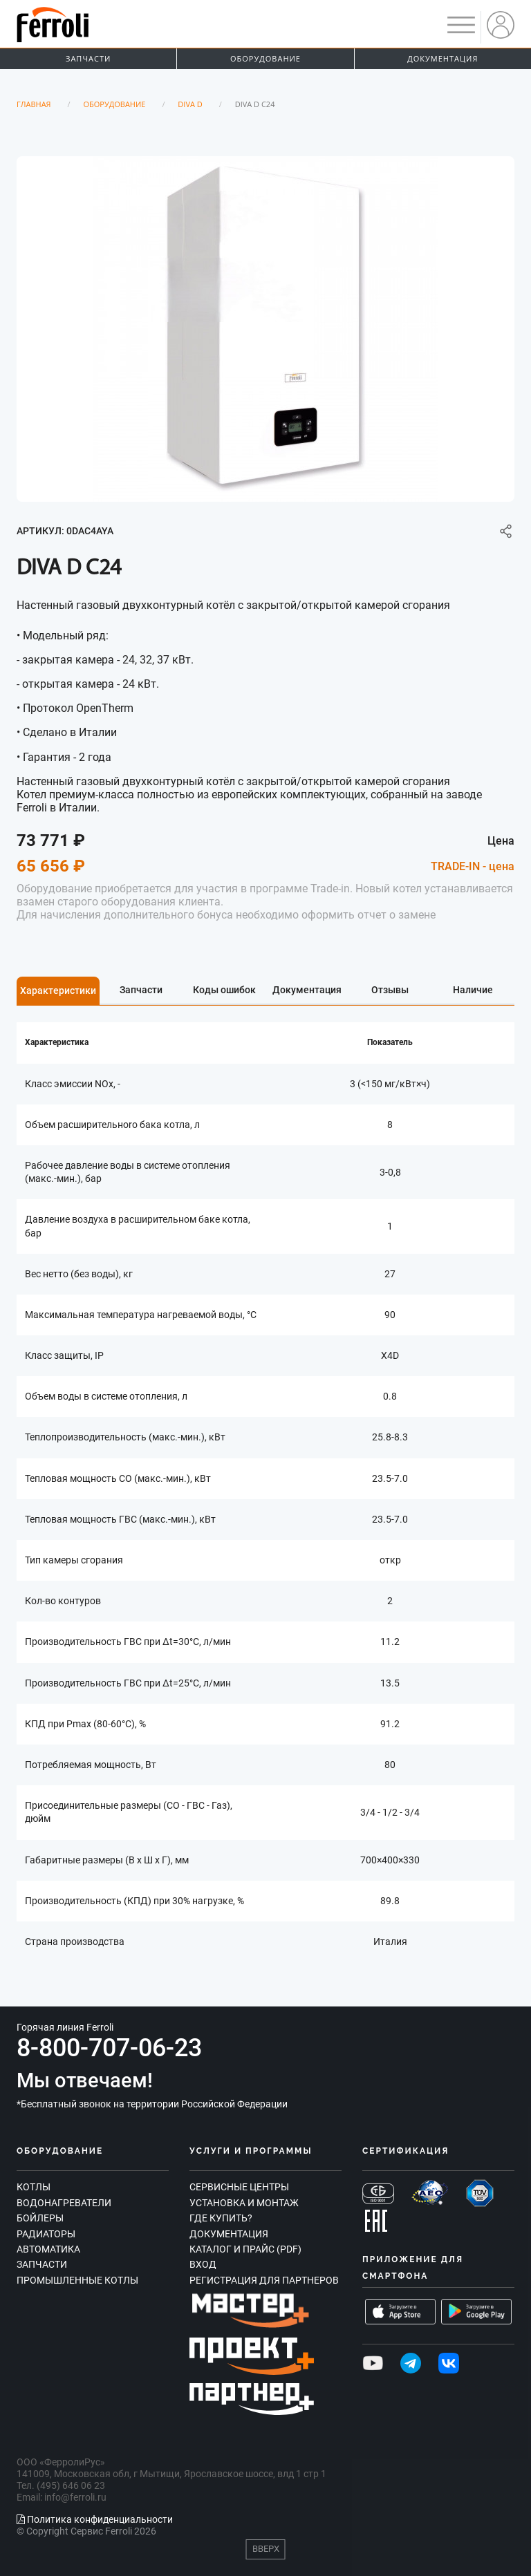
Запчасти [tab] (141, 989)
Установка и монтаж (244, 2202)
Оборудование (265, 58)
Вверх (265, 2549)
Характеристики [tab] (58, 990)
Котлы (33, 2186)
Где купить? (220, 2218)
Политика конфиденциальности (95, 2519)
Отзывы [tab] (390, 989)
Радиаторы (46, 2233)
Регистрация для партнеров (264, 2280)
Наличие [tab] (473, 989)
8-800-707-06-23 (109, 2047)
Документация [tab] (307, 989)
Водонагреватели (64, 2202)
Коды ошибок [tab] (224, 989)
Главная (34, 104)
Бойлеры (40, 2218)
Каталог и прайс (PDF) (245, 2249)
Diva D (190, 104)
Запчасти (88, 58)
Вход (202, 2264)
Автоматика (48, 2249)
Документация (442, 58)
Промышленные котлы (77, 2280)
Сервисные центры (239, 2186)
